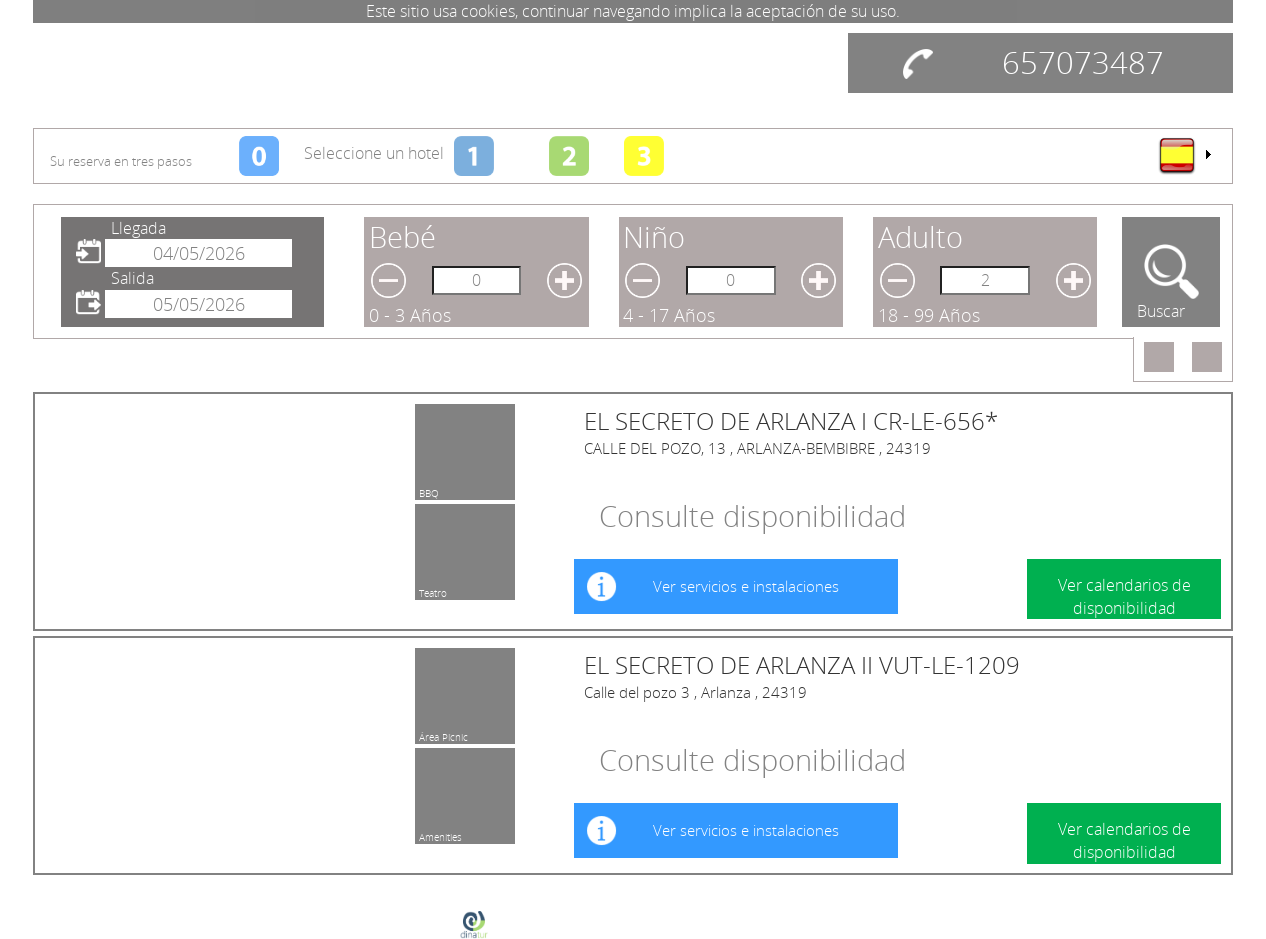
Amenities (440, 834)
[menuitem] (1184, 155)
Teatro (433, 590)
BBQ (429, 490)
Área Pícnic (443, 734)
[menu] (1184, 155)
